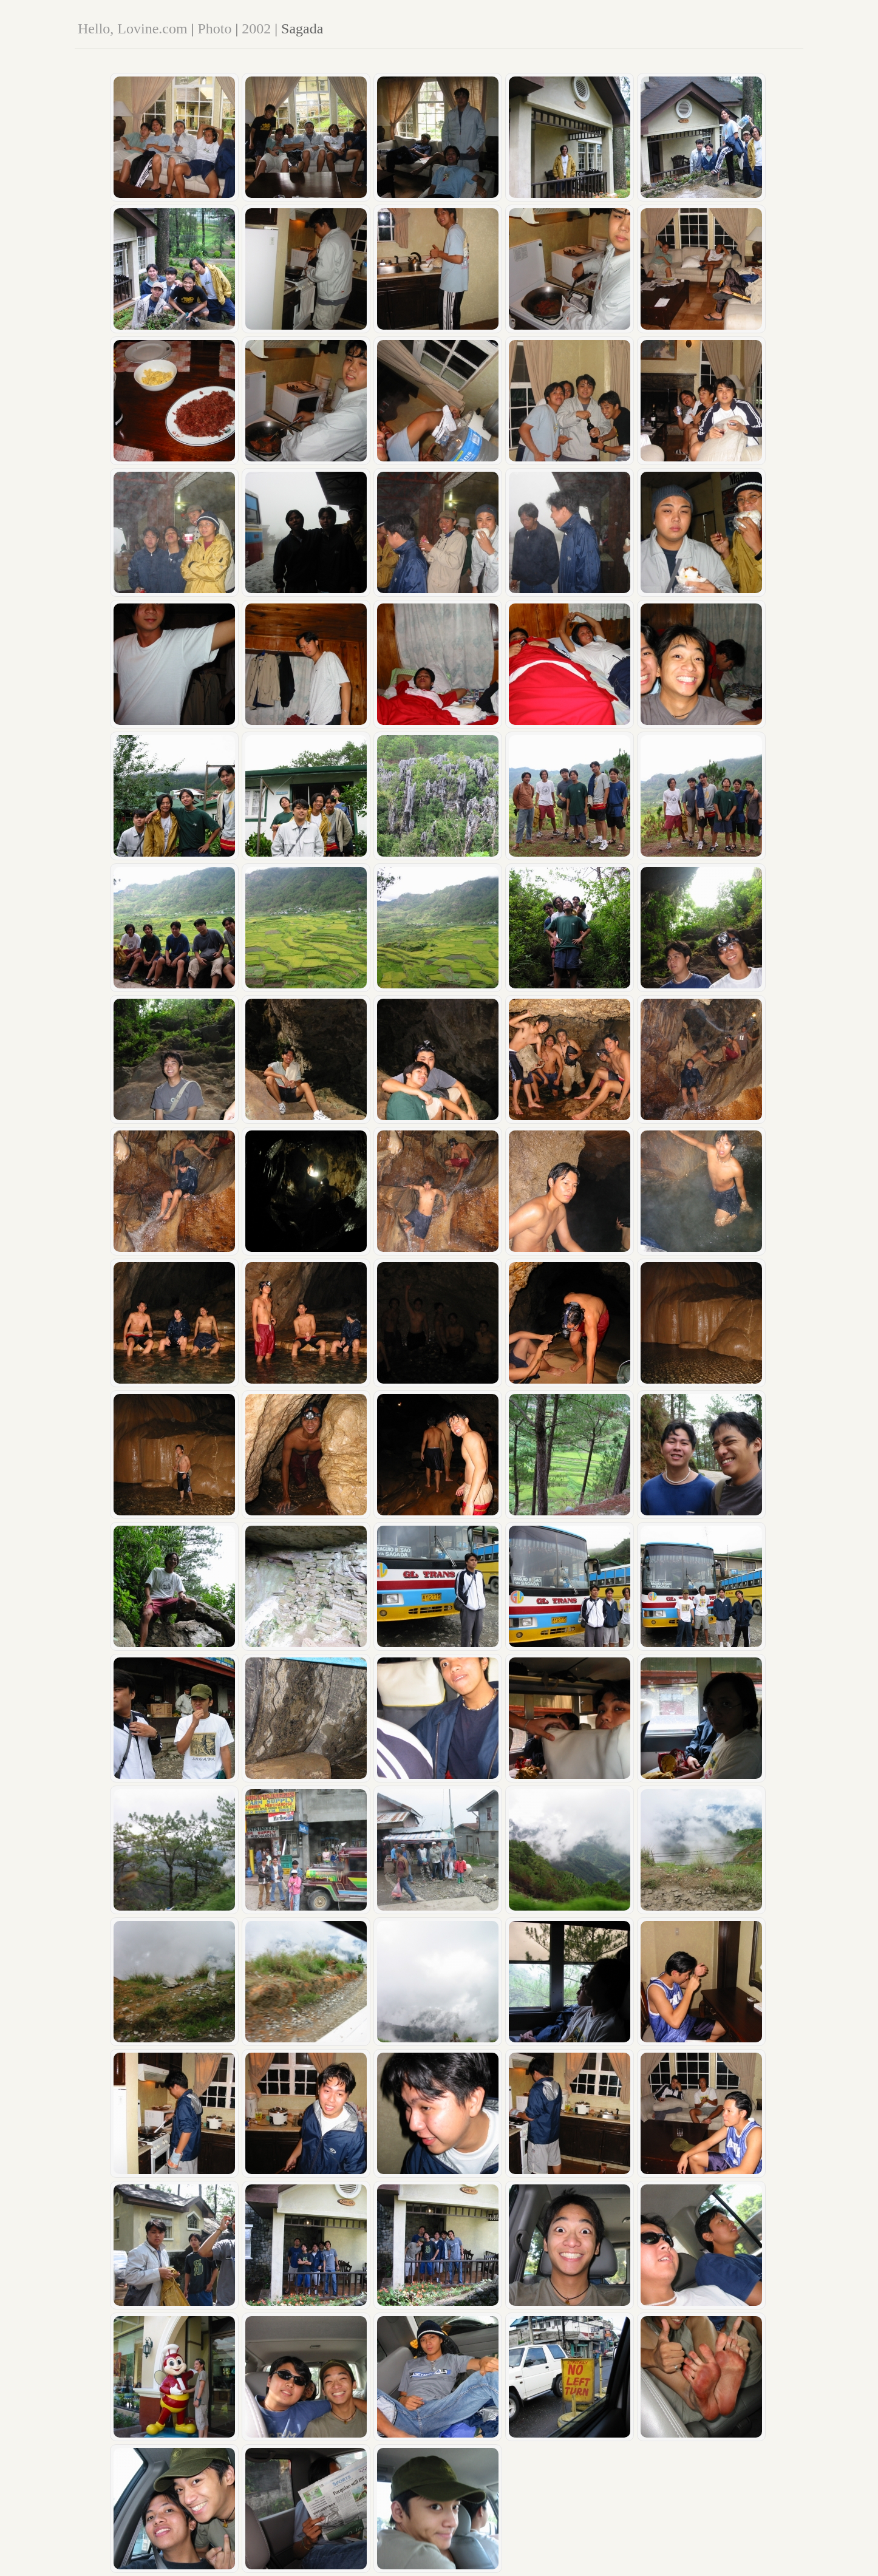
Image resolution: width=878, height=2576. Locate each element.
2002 (256, 28)
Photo (214, 28)
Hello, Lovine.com (133, 28)
